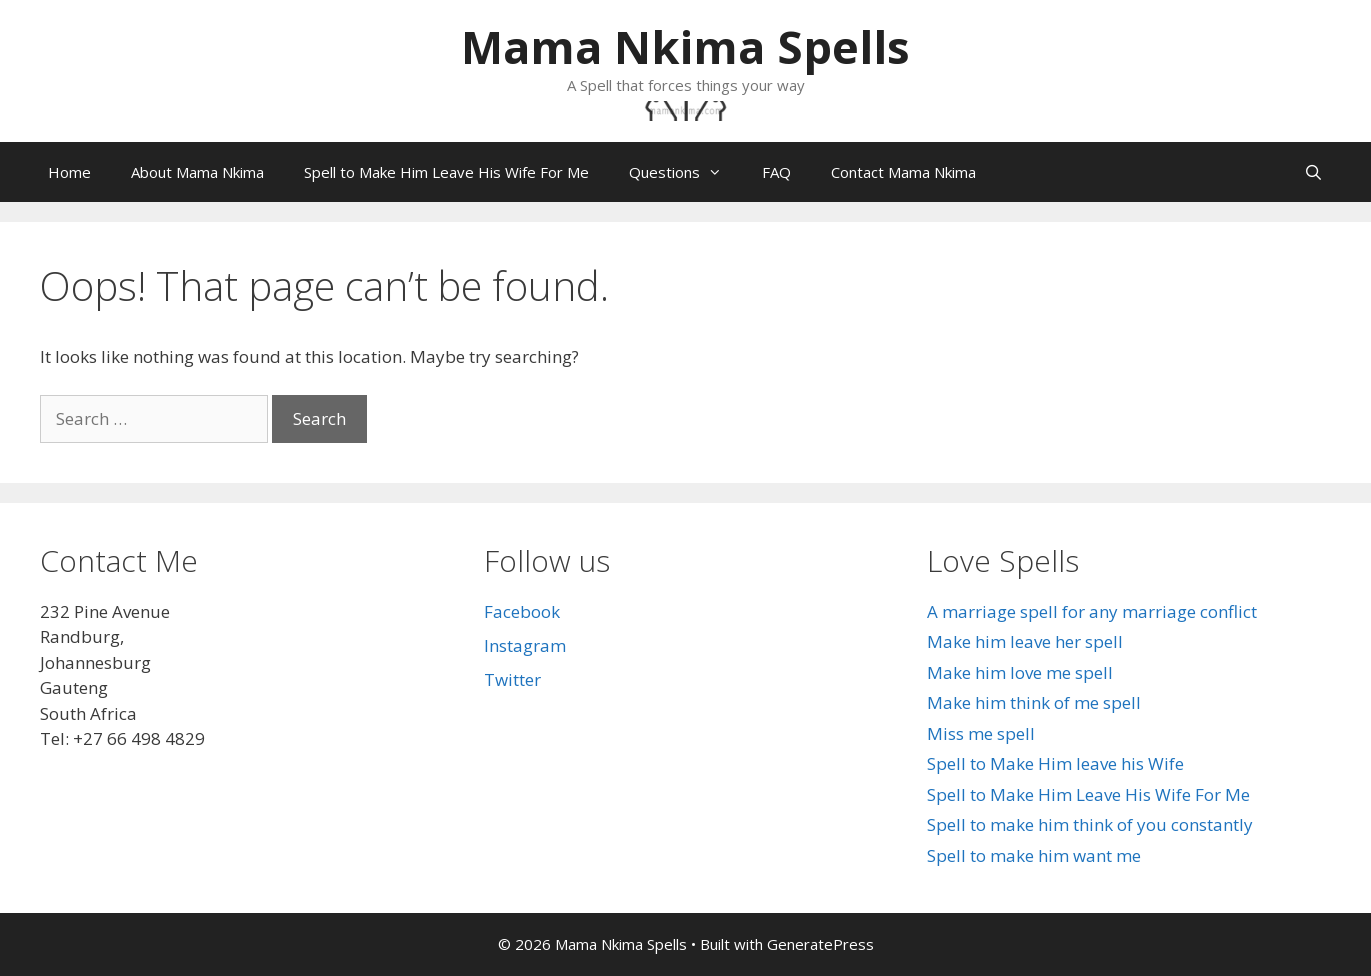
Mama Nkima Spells (685, 46)
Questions (685, 172)
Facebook (522, 611)
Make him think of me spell (1034, 702)
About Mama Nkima (197, 172)
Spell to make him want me (1034, 855)
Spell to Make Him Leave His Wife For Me (446, 172)
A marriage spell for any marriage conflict (1092, 611)
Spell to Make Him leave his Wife (1055, 763)
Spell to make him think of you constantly (1090, 824)
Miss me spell (981, 733)
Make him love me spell (1020, 672)
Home (69, 172)
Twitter (512, 679)
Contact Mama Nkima (903, 172)
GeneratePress (820, 944)
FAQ (776, 172)
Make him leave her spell (1025, 641)
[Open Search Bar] (1313, 172)
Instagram (525, 645)
